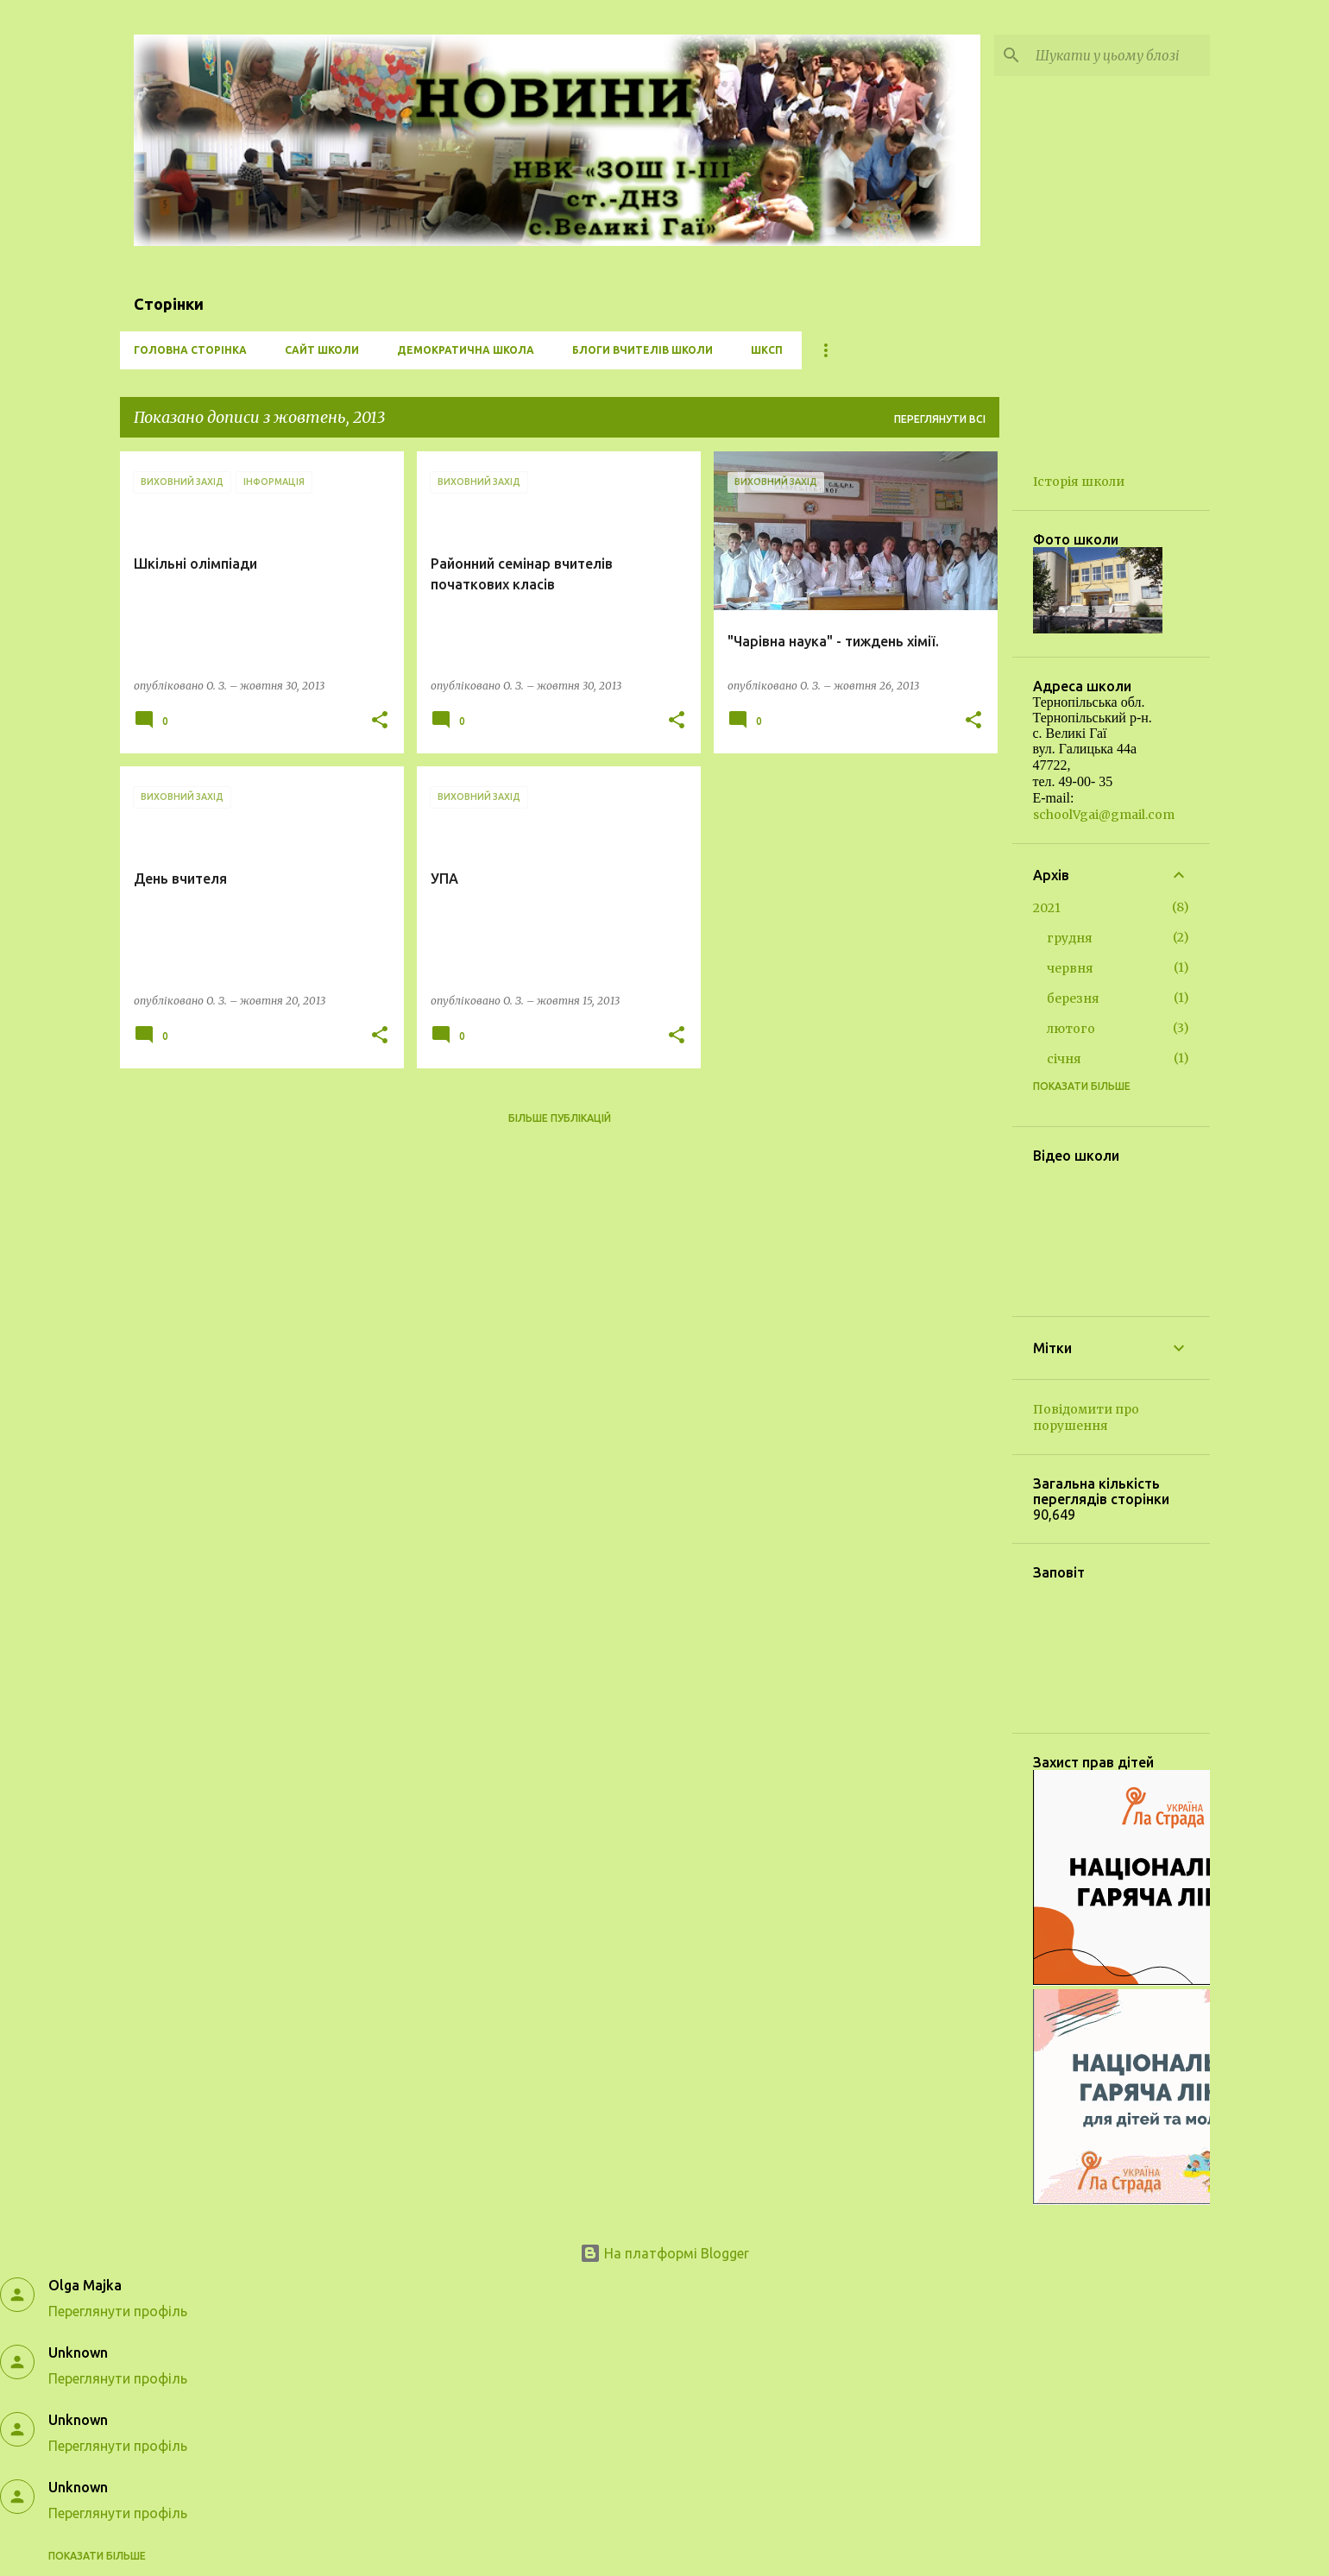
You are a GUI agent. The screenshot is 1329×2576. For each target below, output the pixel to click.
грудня (1070, 938)
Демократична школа (465, 350)
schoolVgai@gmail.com (1104, 814)
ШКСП (767, 350)
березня (1073, 998)
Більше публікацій (559, 1118)
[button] (379, 721)
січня (1064, 1059)
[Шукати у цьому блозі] (1119, 55)
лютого (1071, 1028)
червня (1070, 968)
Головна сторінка (190, 350)
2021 (1047, 908)
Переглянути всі (940, 419)
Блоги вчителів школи (642, 350)
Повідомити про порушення (1086, 1417)
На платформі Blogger (664, 2253)
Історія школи (1078, 481)
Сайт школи (322, 350)
